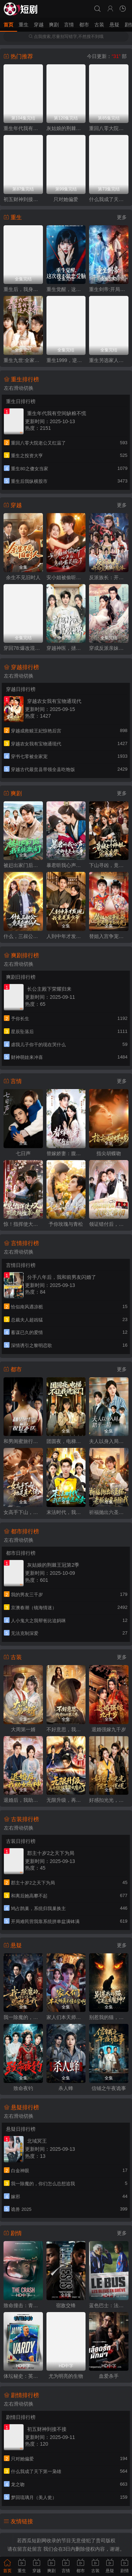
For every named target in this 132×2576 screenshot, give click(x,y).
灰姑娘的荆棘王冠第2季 (66, 128)
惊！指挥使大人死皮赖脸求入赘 (23, 1224)
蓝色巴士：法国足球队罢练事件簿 (108, 2305)
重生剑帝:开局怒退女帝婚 (108, 289)
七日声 (23, 1153)
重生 (24, 24)
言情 (69, 24)
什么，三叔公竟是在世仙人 (23, 936)
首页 (8, 24)
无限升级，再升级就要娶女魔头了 (66, 1800)
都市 (84, 24)
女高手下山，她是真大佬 (23, 1512)
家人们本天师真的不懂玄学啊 (66, 2017)
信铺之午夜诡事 (109, 2088)
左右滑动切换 (18, 388)
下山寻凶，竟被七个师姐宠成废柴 (108, 865)
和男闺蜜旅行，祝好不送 (23, 1441)
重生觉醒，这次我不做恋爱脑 (66, 289)
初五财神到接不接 (23, 199)
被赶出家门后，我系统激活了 (23, 865)
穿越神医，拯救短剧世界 (66, 648)
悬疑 (114, 24)
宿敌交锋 (66, 2305)
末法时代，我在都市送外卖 (66, 1512)
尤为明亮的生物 (66, 2376)
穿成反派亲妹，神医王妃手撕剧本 (108, 648)
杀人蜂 (65, 2088)
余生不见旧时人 (23, 577)
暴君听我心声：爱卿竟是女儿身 (66, 865)
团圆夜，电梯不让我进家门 (66, 1441)
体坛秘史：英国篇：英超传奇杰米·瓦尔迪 (23, 2376)
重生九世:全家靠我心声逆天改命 (23, 360)
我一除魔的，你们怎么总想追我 (23, 2017)
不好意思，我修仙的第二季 (66, 1729)
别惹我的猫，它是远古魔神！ (108, 2017)
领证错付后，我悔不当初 (108, 1224)
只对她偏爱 (66, 199)
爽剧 (54, 24)
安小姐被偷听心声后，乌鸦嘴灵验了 (66, 577)
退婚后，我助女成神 (23, 1800)
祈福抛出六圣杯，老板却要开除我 (108, 1512)
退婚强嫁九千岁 (109, 1729)
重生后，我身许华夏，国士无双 (23, 289)
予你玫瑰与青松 (66, 1224)
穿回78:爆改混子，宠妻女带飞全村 (23, 648)
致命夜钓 (23, 2088)
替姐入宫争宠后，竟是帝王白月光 (108, 936)
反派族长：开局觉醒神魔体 (108, 577)
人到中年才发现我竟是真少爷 (66, 936)
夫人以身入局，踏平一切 (108, 1441)
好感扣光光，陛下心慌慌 (108, 1800)
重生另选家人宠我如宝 (108, 360)
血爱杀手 (109, 2376)
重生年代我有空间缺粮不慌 (23, 128)
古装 (99, 24)
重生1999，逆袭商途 (66, 360)
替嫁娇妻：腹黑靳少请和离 (66, 1153)
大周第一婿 (23, 1729)
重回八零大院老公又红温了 (108, 128)
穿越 (39, 24)
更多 (122, 217)
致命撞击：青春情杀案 (23, 2305)
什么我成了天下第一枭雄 (108, 199)
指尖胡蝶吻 (108, 1153)
